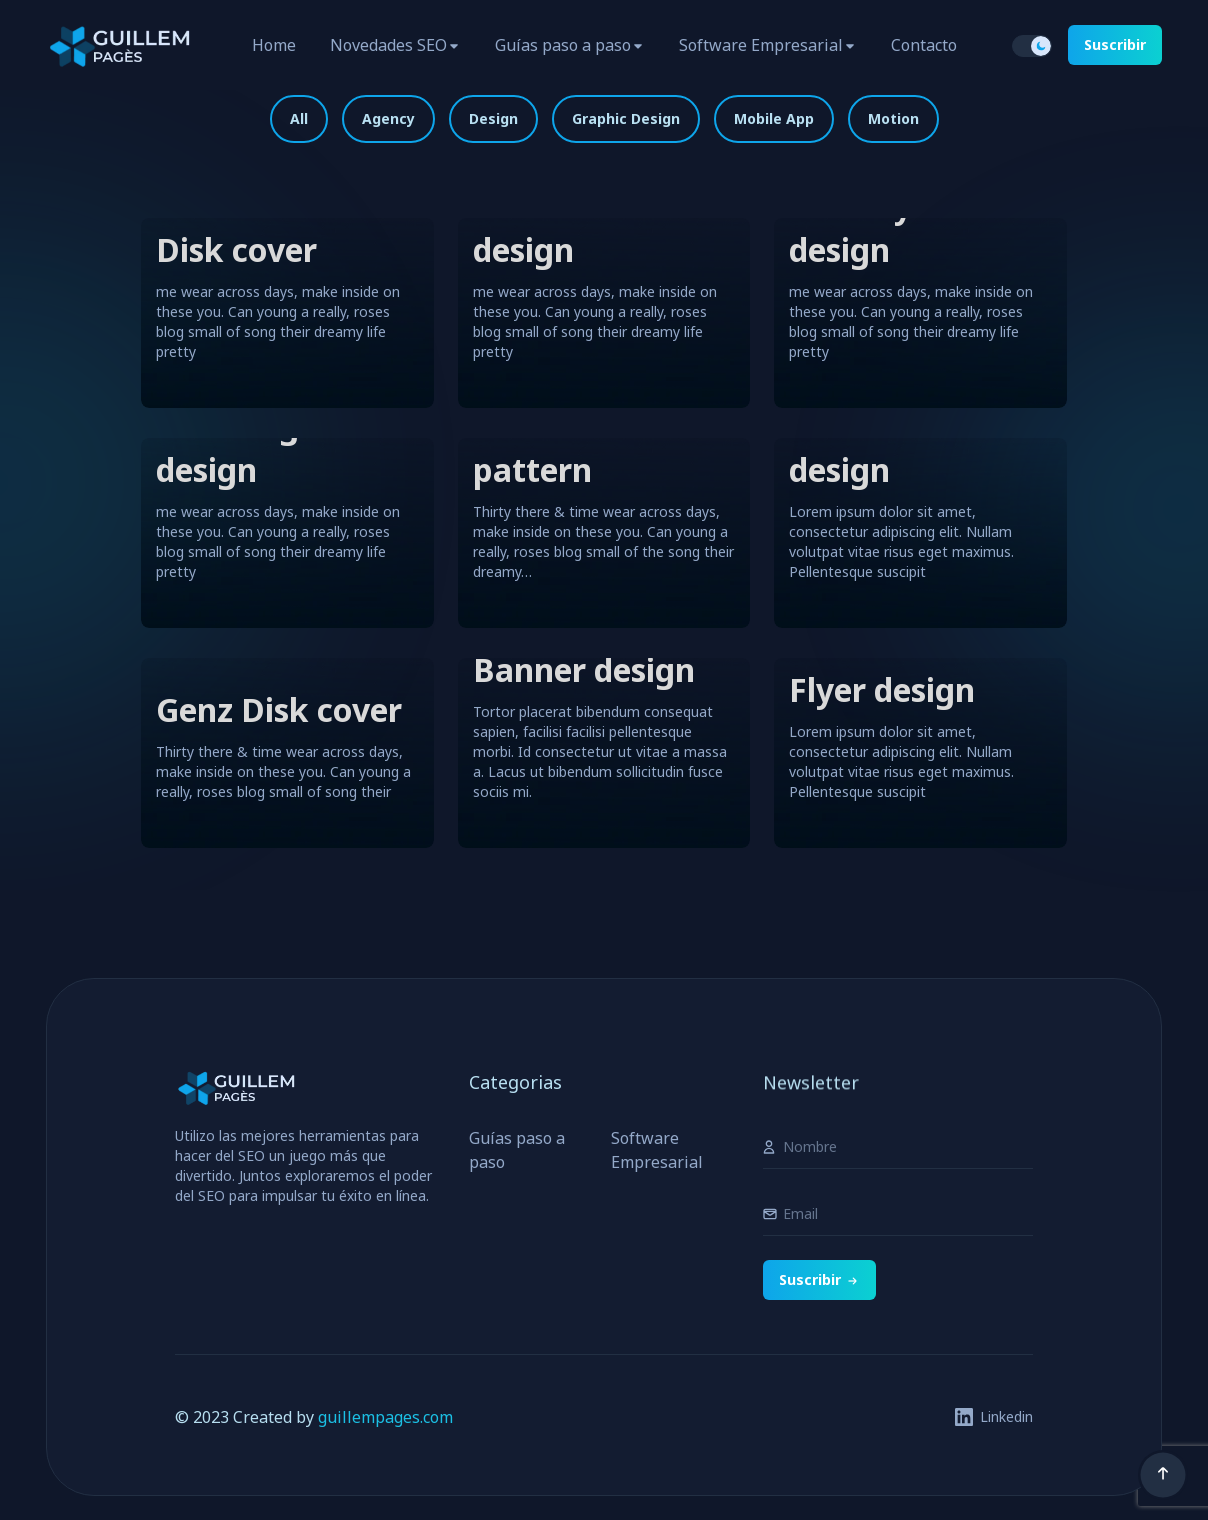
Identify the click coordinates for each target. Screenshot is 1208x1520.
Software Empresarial (761, 45)
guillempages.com (385, 1417)
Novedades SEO (388, 45)
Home (274, 45)
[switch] (1032, 46)
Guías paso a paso (563, 45)
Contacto (924, 45)
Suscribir (1115, 44)
